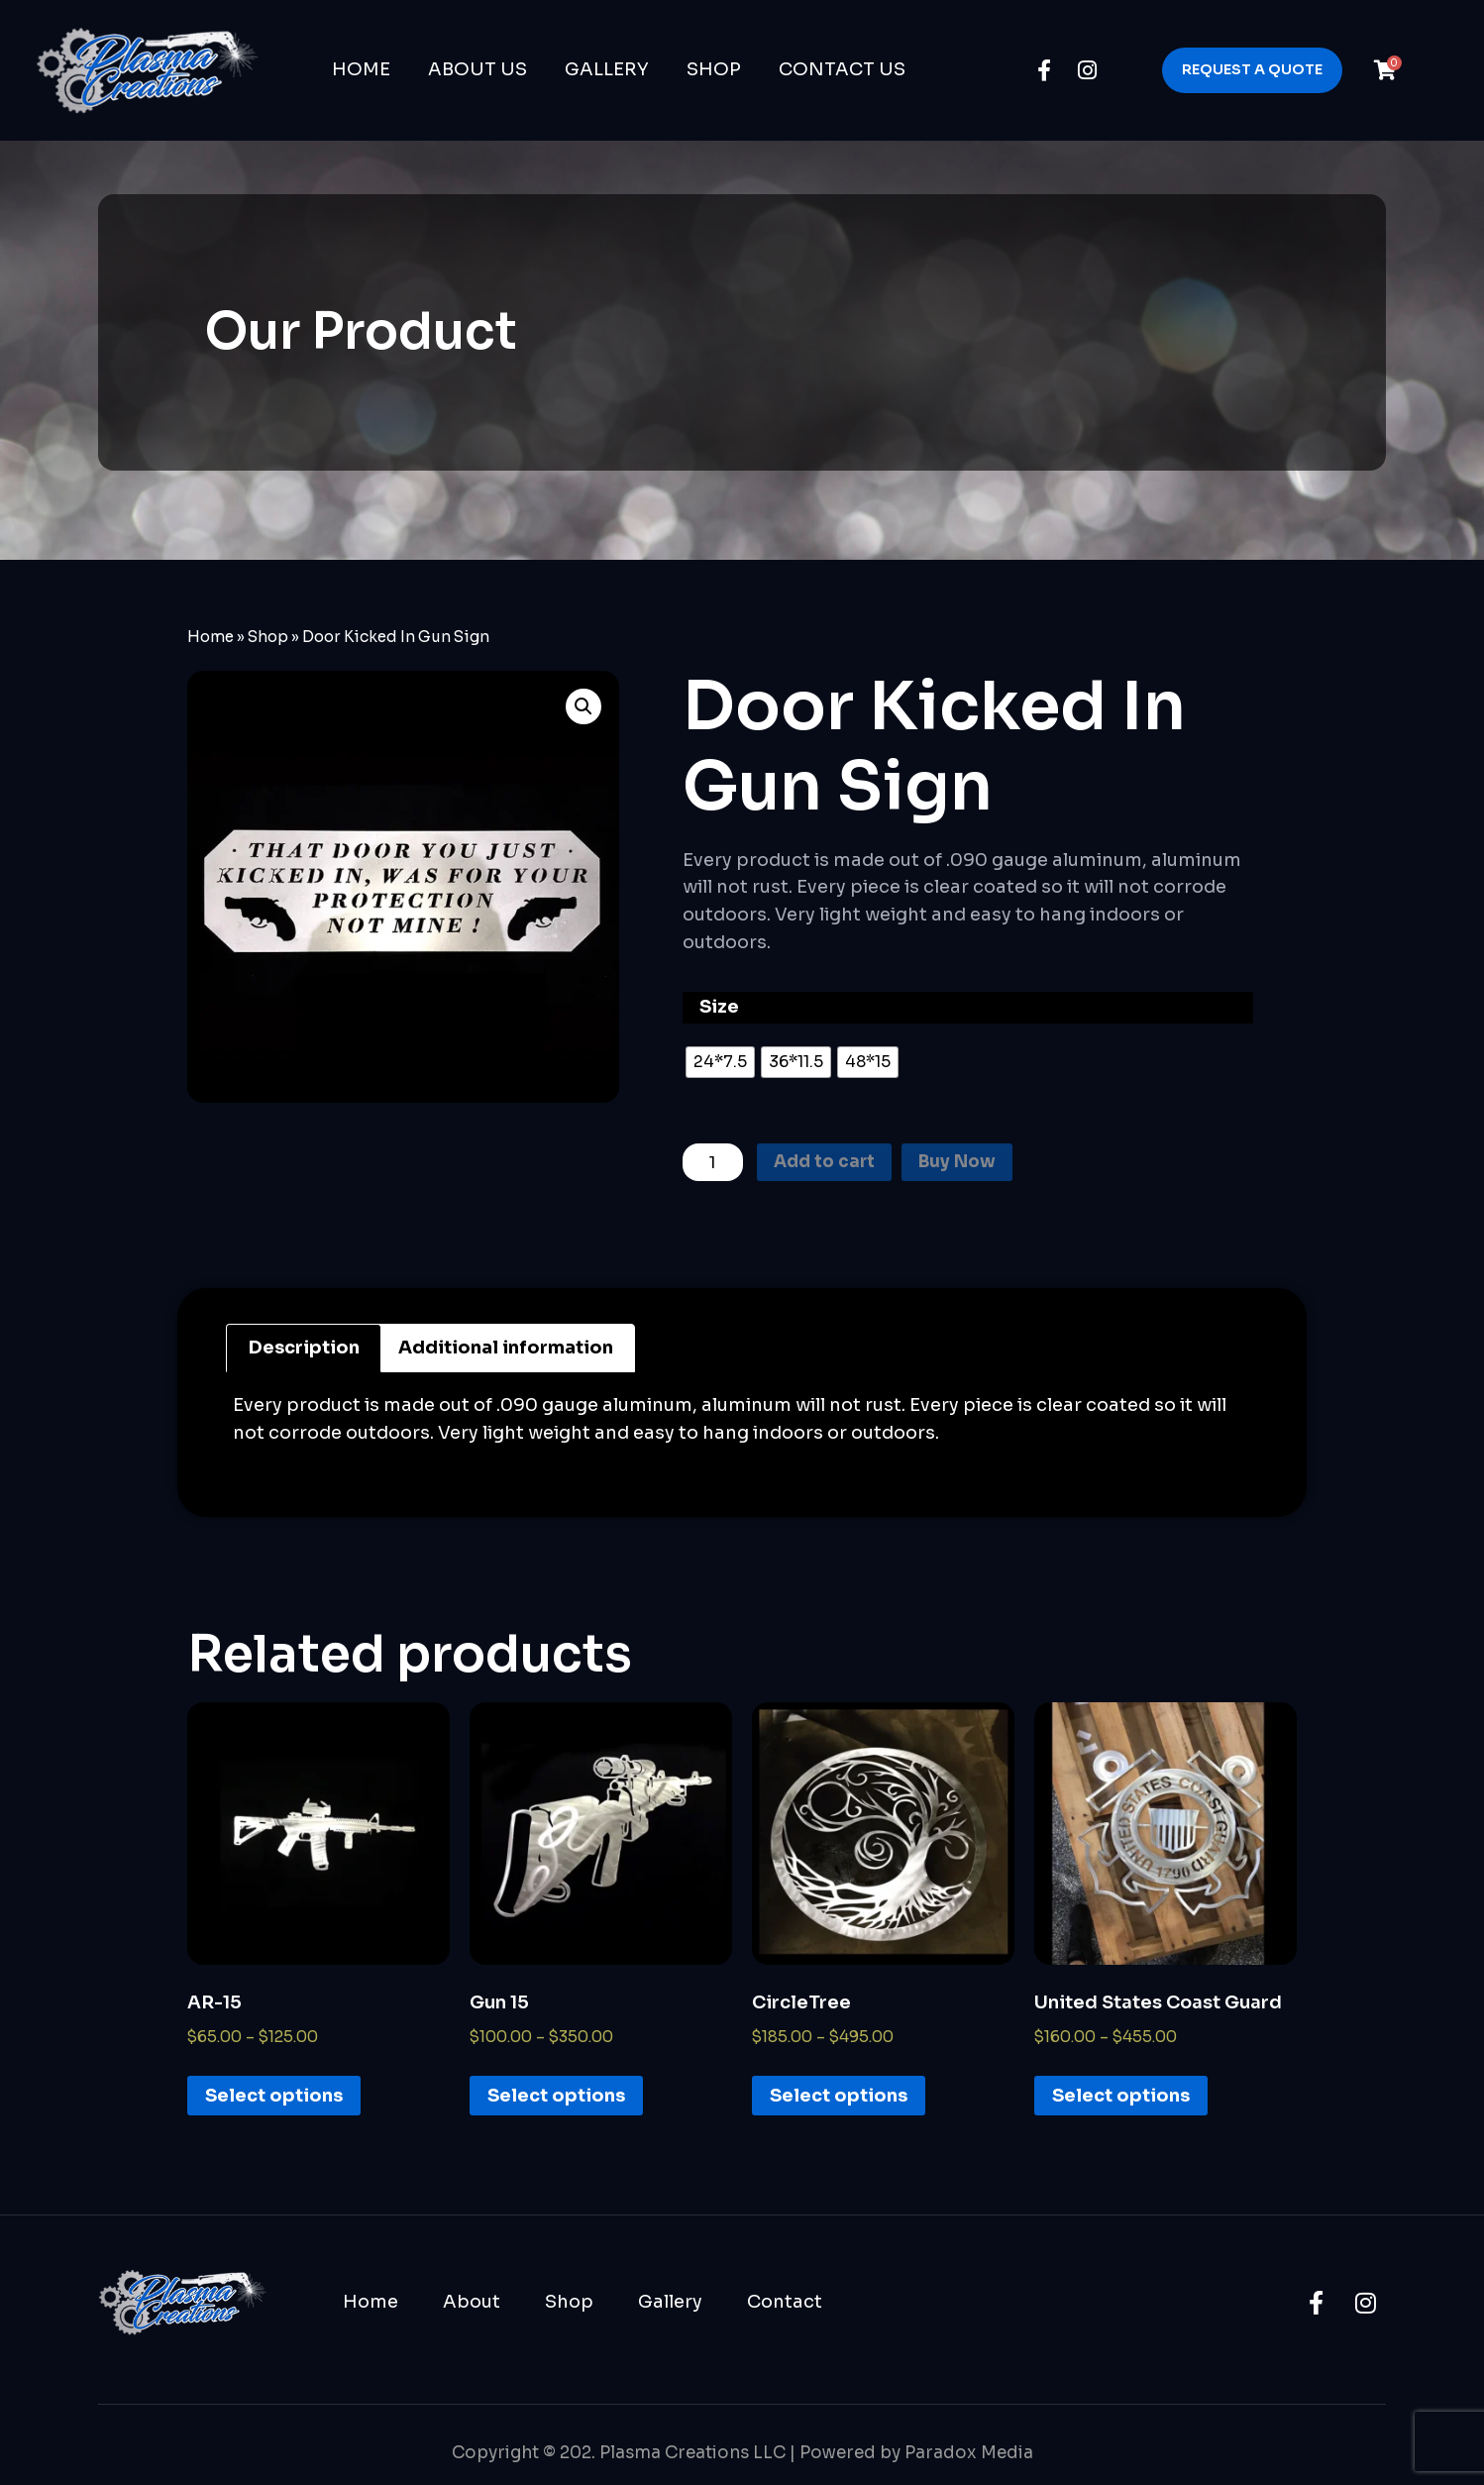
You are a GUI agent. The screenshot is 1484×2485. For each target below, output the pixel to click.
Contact (784, 2304)
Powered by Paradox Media (916, 2455)
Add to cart (832, 1163)
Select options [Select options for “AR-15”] (274, 2098)
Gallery (607, 69)
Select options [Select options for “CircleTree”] (838, 2098)
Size (719, 1007)
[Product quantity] (715, 1163)
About (471, 2304)
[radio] (720, 1062)
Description (304, 1350)
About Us (477, 69)
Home (361, 69)
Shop (714, 69)
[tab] (303, 1351)
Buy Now (970, 1163)
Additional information (505, 1350)
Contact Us (842, 69)
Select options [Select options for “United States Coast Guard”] (1121, 2098)
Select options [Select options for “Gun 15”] (556, 2098)
